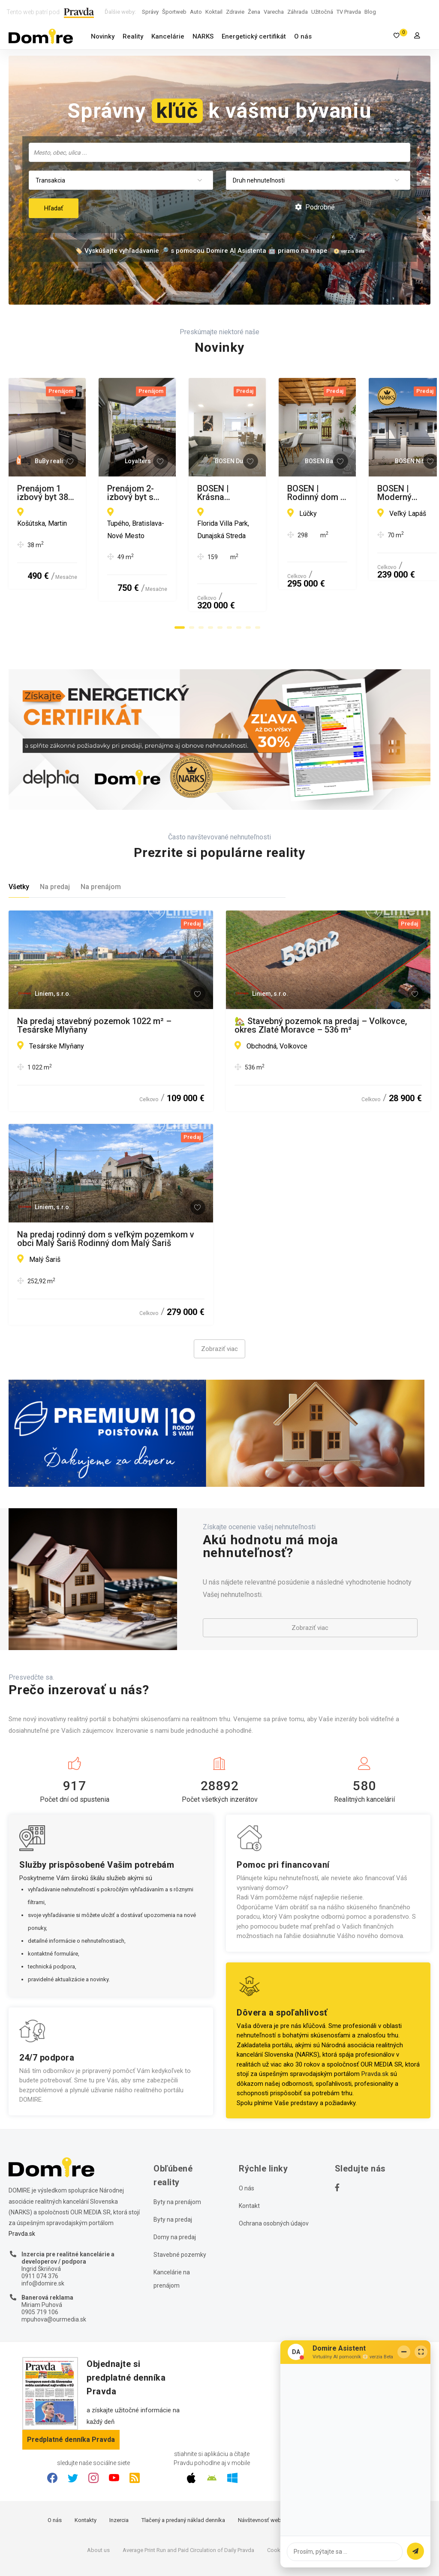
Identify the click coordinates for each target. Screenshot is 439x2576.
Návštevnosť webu (261, 2476)
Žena (254, 12)
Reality (133, 36)
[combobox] (219, 152)
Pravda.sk (374, 2030)
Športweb (174, 12)
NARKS (202, 36)
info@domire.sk (42, 2239)
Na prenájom (101, 843)
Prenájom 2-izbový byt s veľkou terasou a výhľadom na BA (315, 492)
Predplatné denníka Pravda (71, 2396)
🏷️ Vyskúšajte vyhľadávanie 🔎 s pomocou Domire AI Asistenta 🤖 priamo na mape (201, 251)
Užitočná (322, 12)
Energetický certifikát (254, 36)
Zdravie (235, 12)
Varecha (274, 12)
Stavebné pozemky (179, 2211)
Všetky (19, 843)
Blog (370, 12)
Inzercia (119, 2476)
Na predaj (55, 843)
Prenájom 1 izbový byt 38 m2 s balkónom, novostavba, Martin (97, 492)
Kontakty (85, 2476)
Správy (150, 12)
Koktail (214, 12)
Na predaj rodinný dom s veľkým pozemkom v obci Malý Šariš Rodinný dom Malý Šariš (105, 1195)
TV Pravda (349, 12)
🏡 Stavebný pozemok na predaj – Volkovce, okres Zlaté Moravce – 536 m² (321, 981)
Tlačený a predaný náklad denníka (183, 2476)
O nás (303, 36)
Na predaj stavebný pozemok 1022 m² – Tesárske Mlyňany (94, 981)
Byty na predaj (172, 2176)
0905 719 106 (39, 2268)
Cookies (277, 2506)
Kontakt (249, 2162)
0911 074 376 (39, 2232)
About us (98, 2506)
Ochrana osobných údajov (274, 2180)
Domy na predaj (174, 2193)
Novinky (102, 36)
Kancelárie (167, 36)
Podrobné (315, 207)
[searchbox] (220, 152)
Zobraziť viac (219, 1305)
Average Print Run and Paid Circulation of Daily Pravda (188, 2506)
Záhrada (297, 12)
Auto (196, 12)
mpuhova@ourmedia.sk (53, 2275)
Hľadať (53, 208)
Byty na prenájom (177, 2158)
